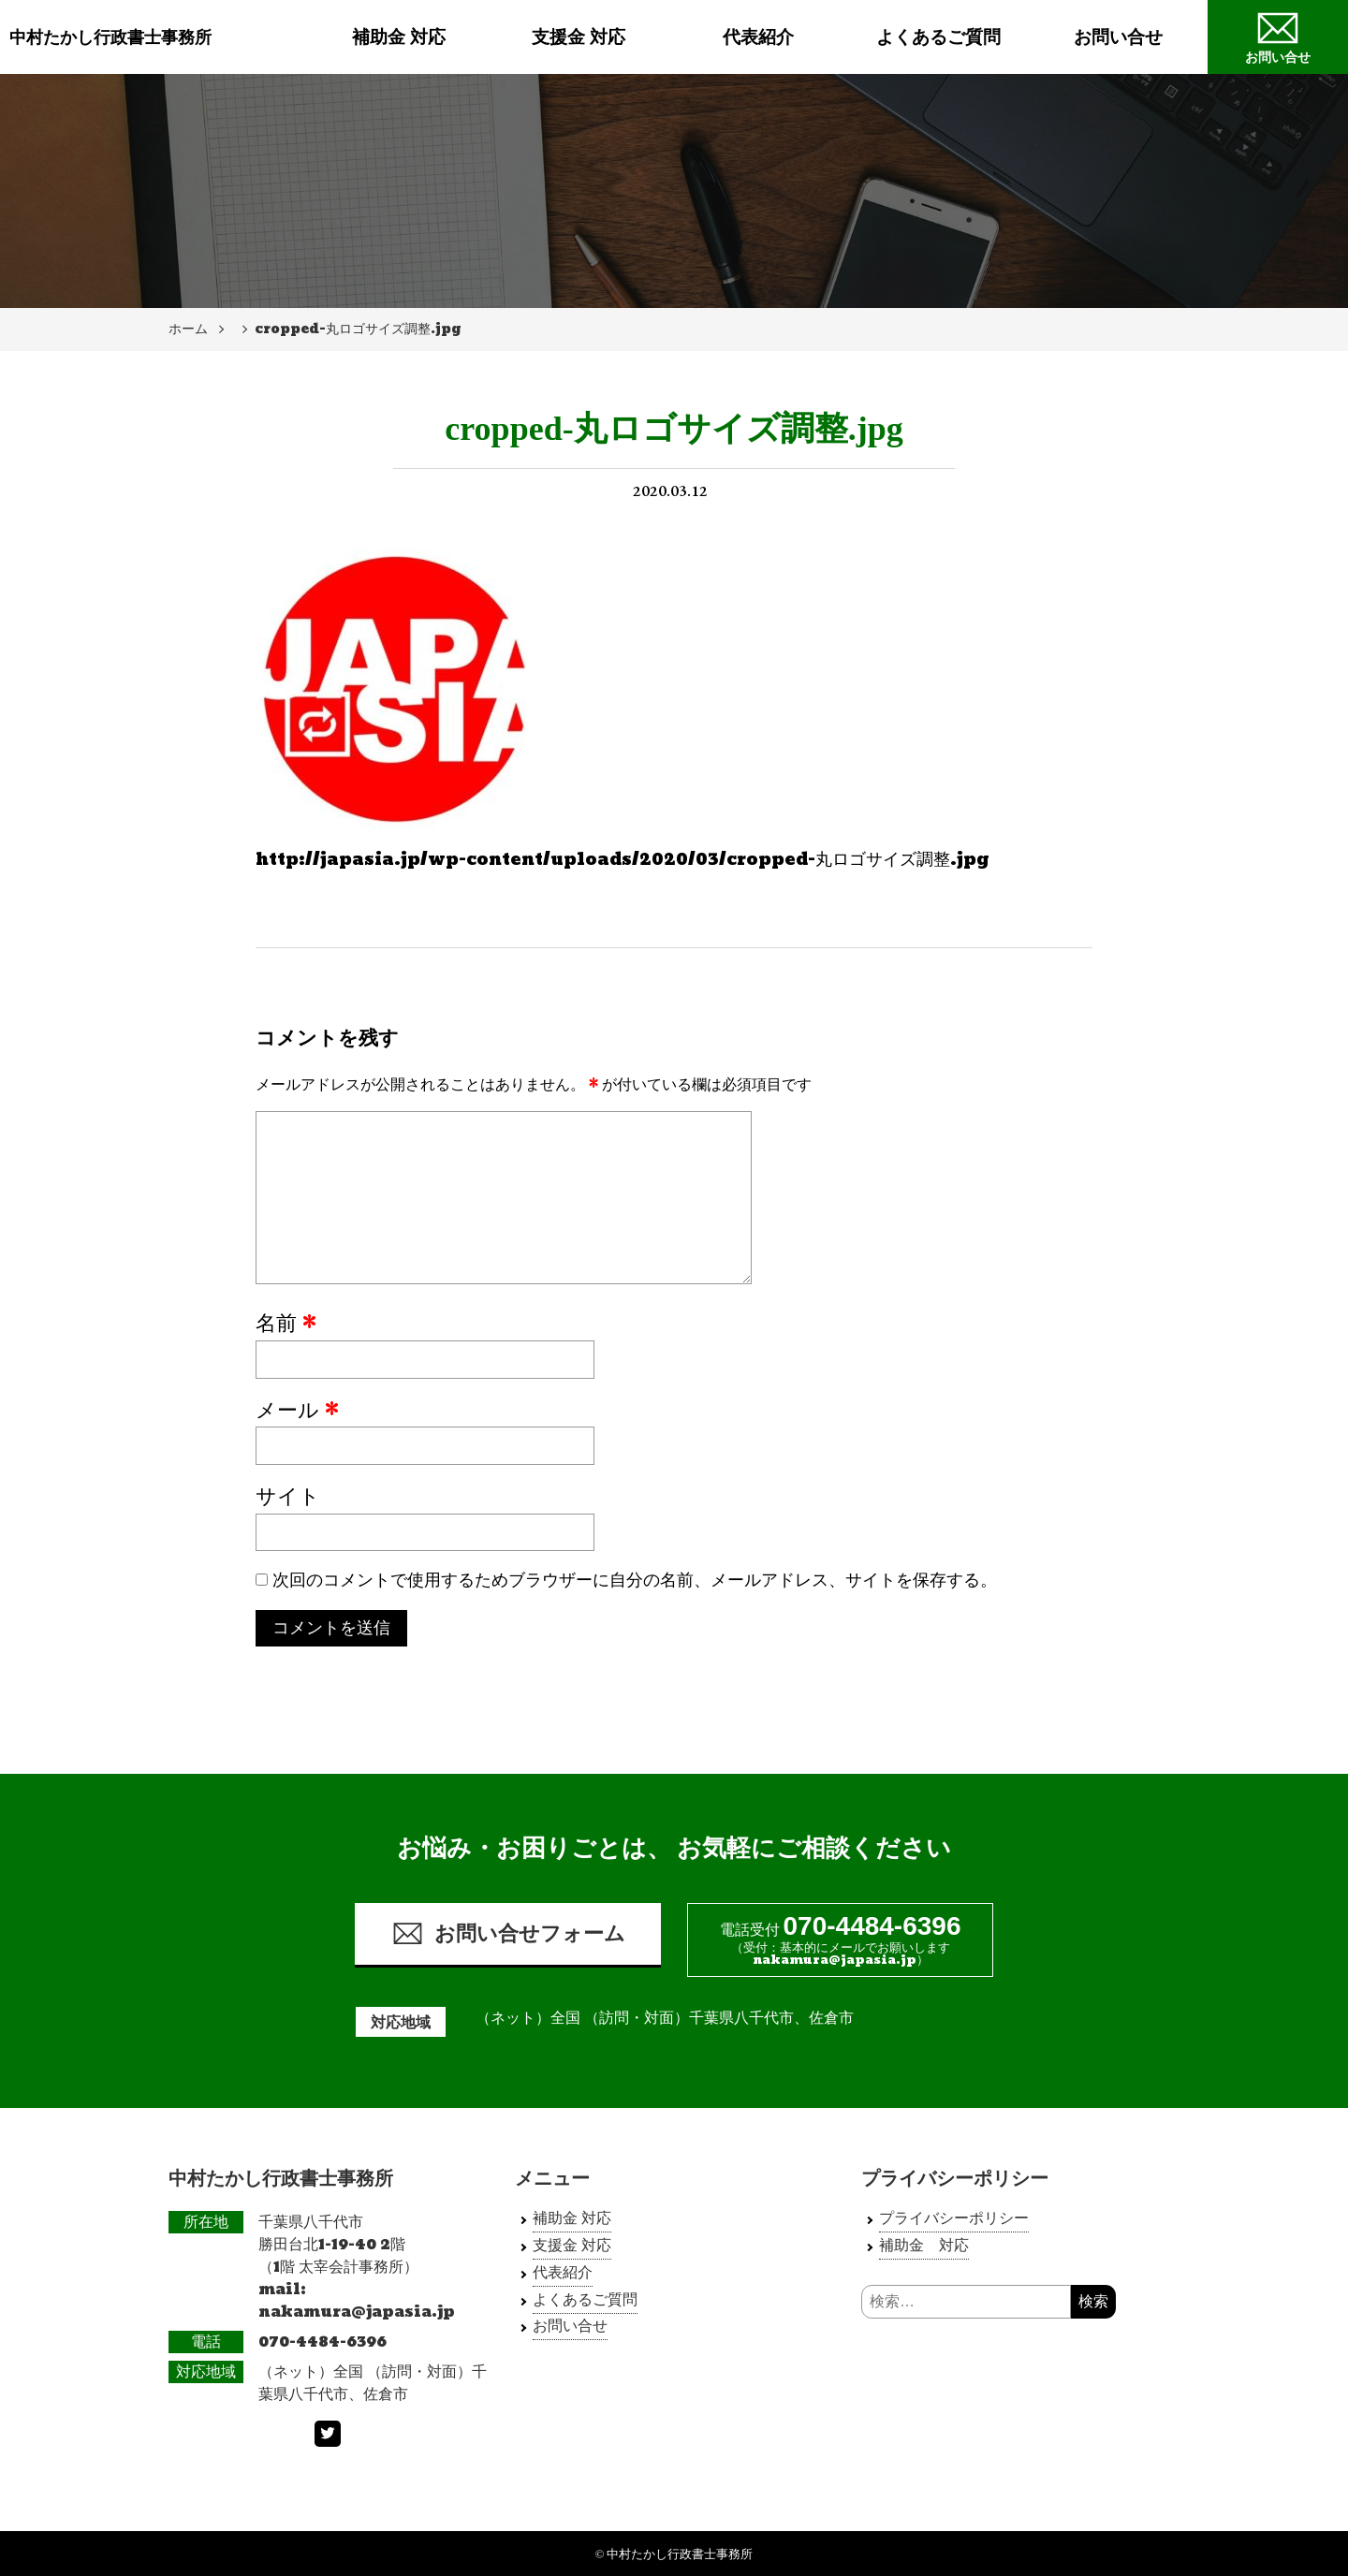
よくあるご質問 (938, 37)
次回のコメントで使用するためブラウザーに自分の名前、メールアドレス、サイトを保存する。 (634, 1580)
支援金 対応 (578, 37)
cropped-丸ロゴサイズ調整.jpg (358, 329)
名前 (286, 1324)
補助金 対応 (399, 37)
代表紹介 (758, 37)
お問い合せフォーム (508, 1933)
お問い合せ (1118, 37)
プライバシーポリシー (954, 2218)
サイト (288, 1498)
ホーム (188, 329)
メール (297, 1411)
